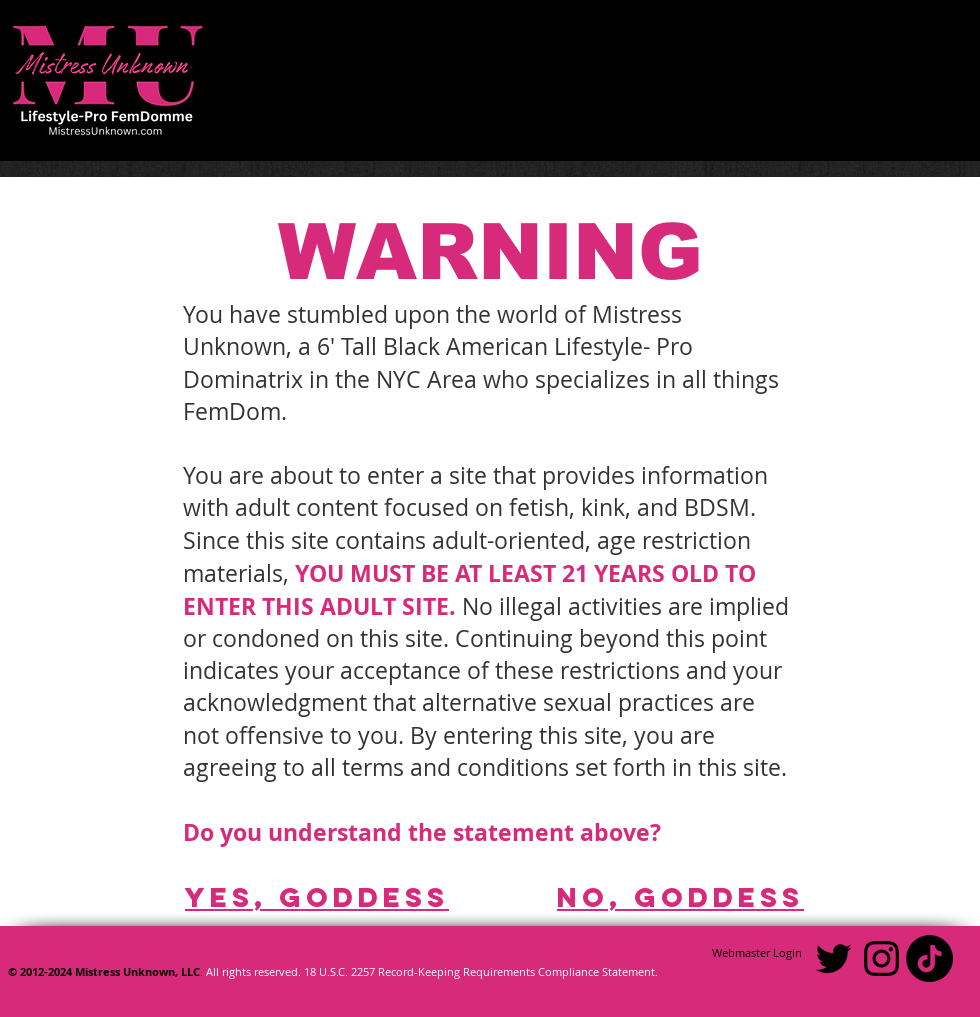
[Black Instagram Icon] (881, 958)
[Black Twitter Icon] (833, 958)
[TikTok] (929, 958)
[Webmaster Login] (757, 953)
